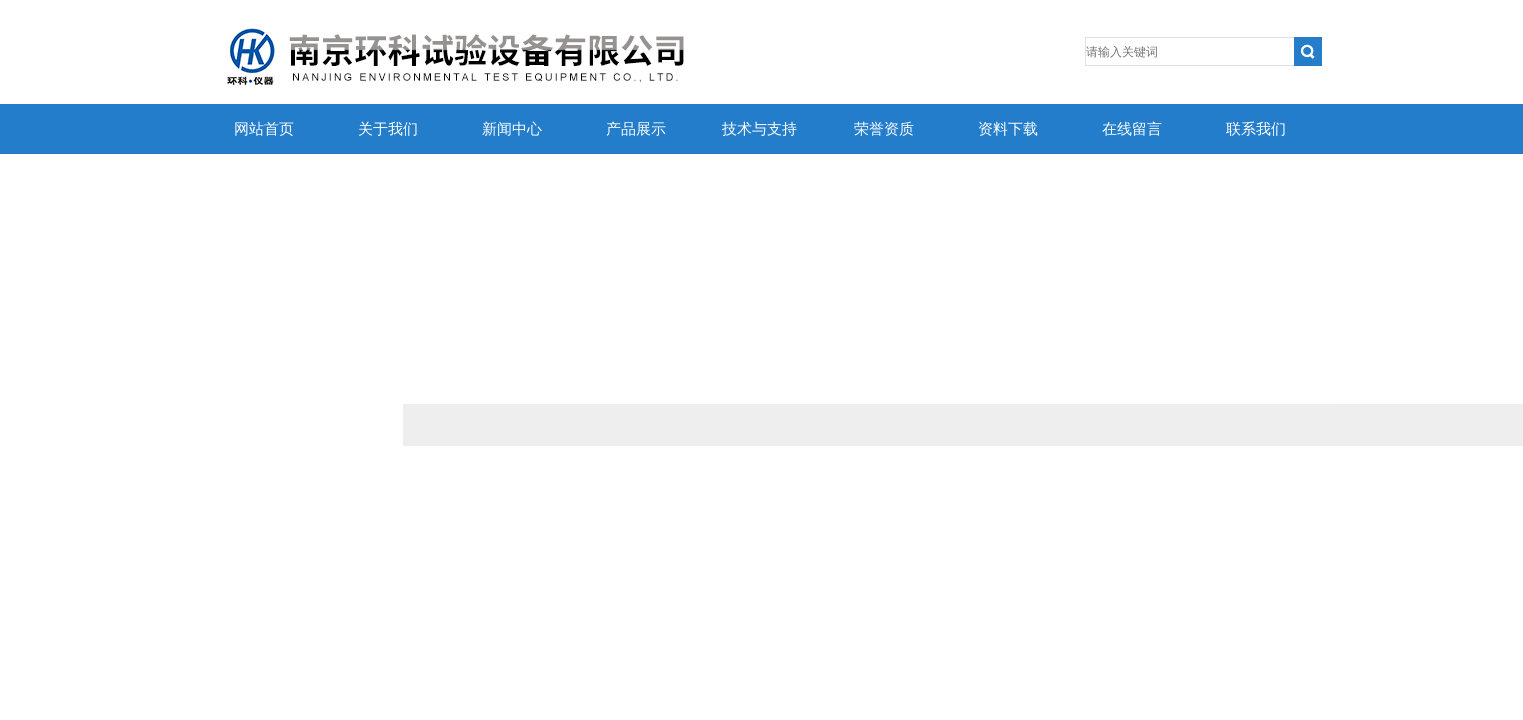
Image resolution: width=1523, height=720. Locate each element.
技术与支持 (759, 129)
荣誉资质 (884, 129)
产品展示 (636, 129)
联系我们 (1256, 129)
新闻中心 (512, 129)
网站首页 (264, 129)
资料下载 (1008, 129)
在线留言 (1132, 129)
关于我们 (388, 129)
